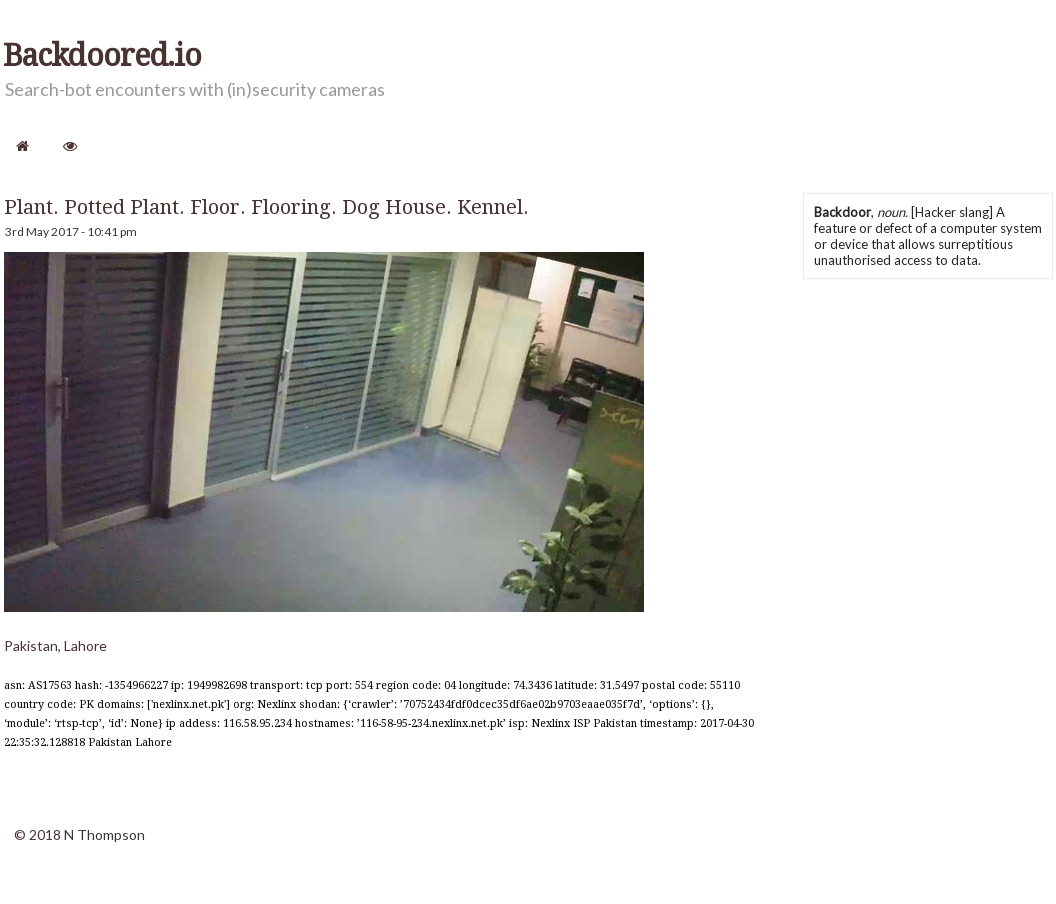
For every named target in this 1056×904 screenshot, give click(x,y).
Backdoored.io (102, 56)
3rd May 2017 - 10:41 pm (71, 231)
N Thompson (104, 834)
